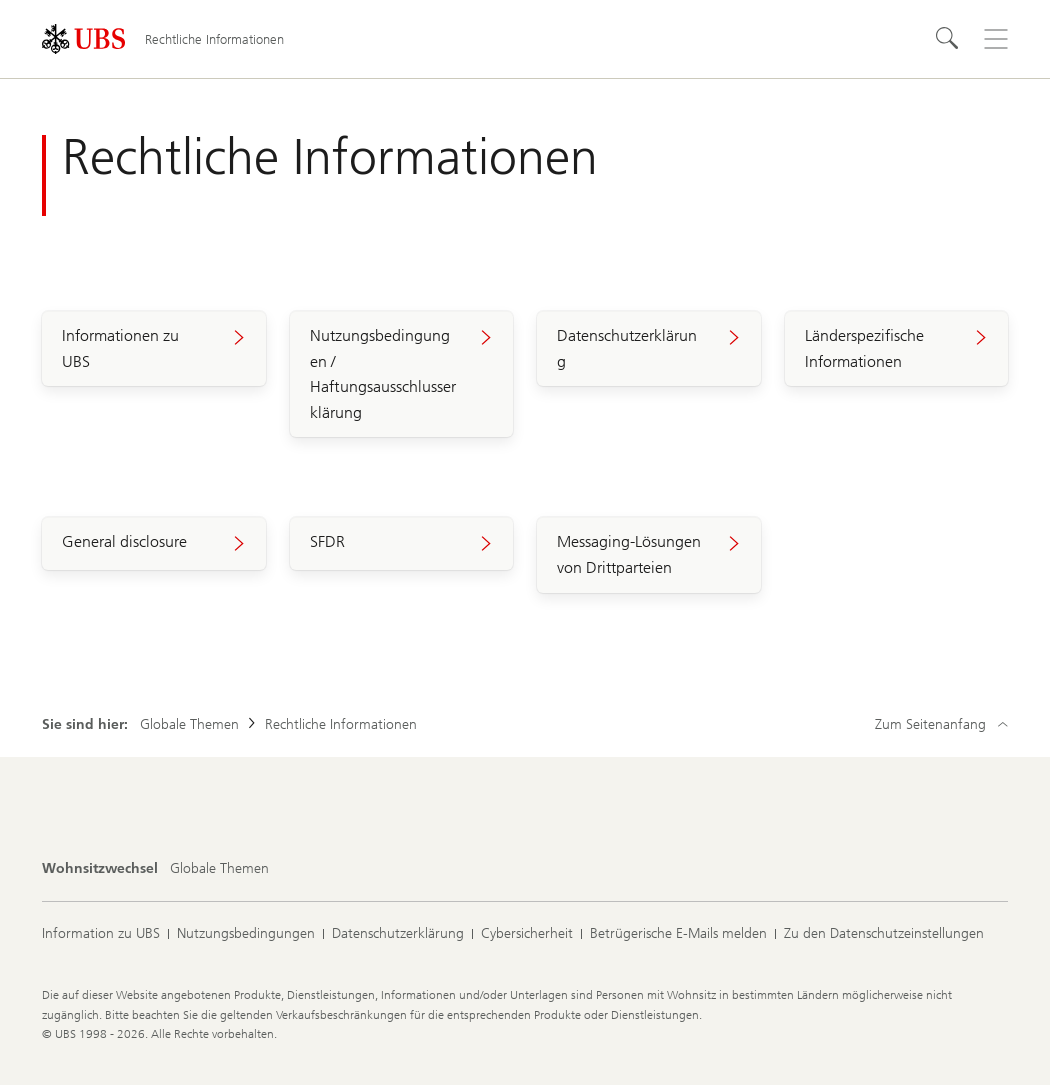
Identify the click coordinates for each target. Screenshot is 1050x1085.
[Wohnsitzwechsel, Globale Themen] (219, 869)
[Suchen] (948, 39)
